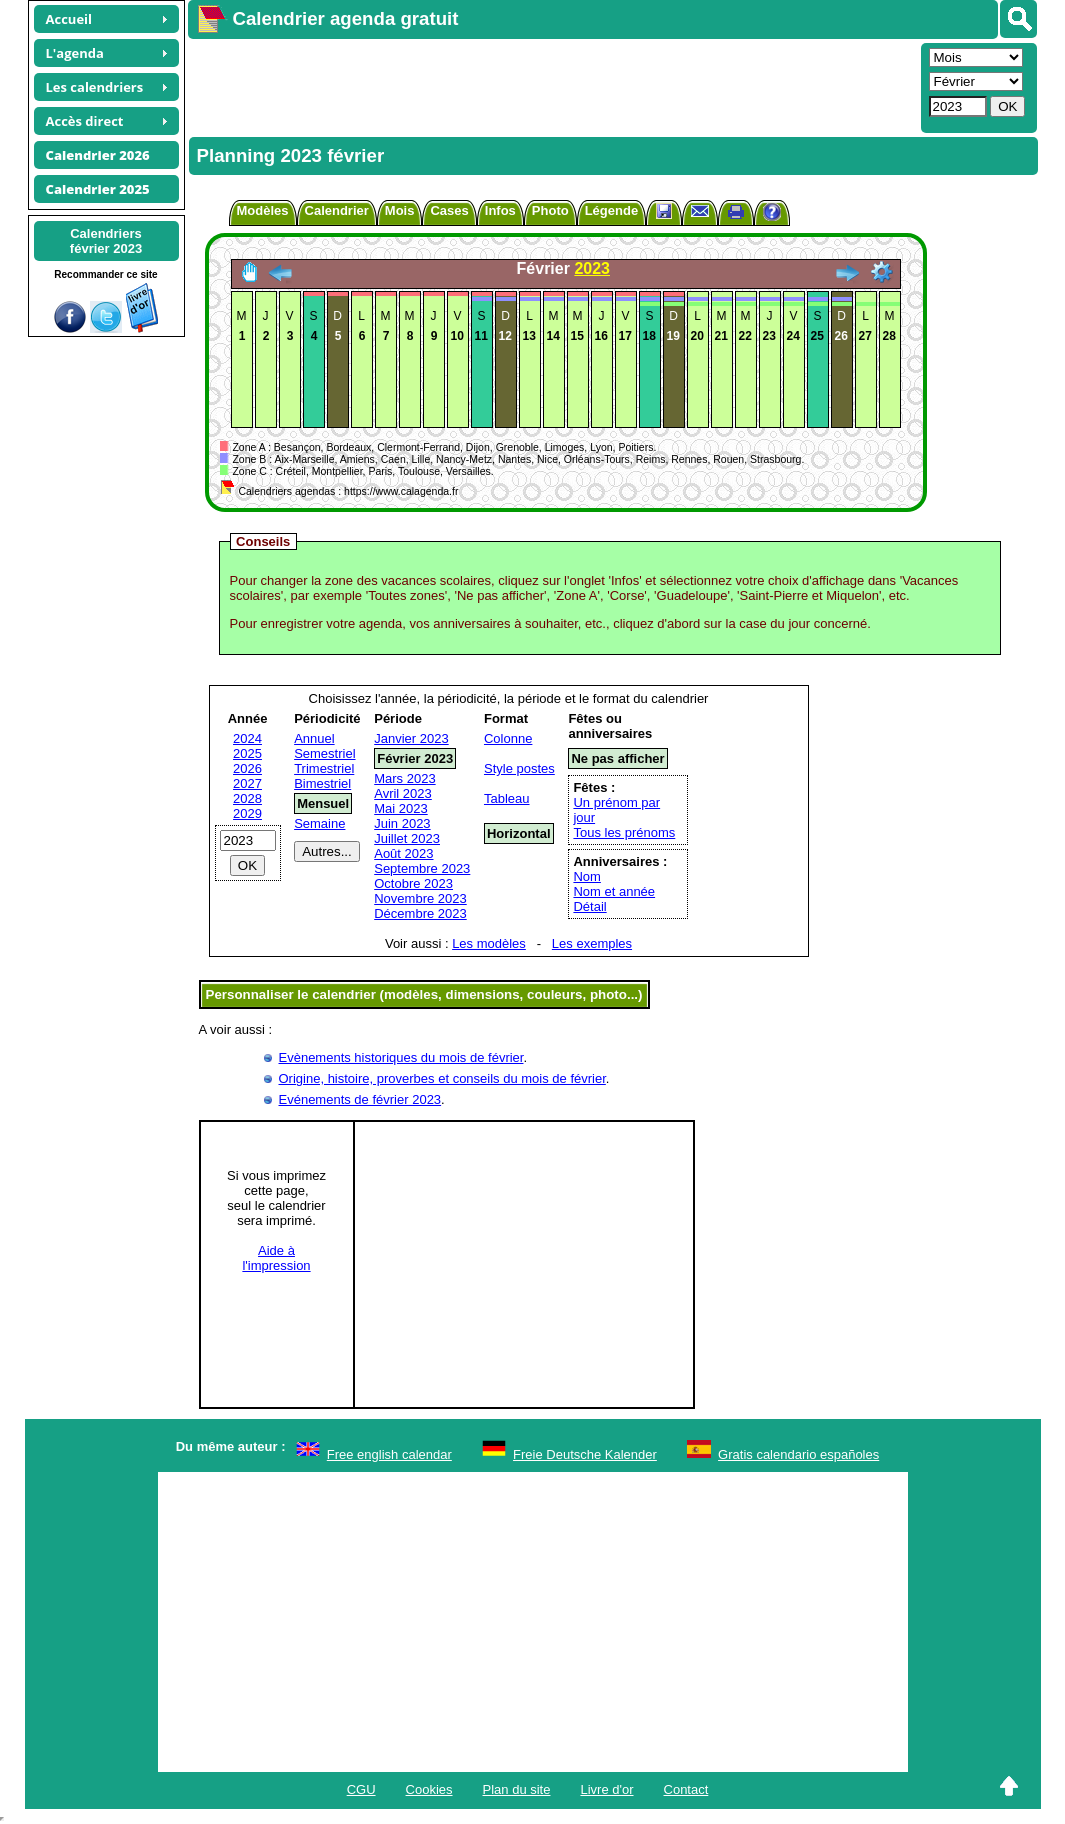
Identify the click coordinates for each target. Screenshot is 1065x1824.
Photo (550, 210)
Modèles (263, 210)
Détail (589, 906)
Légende (611, 210)
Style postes (519, 768)
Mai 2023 (400, 808)
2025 (247, 753)
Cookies (429, 1789)
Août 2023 (403, 853)
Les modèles (489, 943)
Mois (400, 210)
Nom (586, 876)
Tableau (507, 798)
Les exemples (592, 943)
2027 (247, 783)
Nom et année (614, 891)
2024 (247, 738)
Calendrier (337, 210)
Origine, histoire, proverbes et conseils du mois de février (442, 1078)
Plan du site (517, 1789)
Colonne (508, 738)
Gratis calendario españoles (798, 1454)
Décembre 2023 (420, 913)
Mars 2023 (404, 778)
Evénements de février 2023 (360, 1099)
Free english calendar (389, 1454)
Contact (686, 1789)
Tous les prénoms (624, 832)
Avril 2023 (403, 793)
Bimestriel (322, 783)
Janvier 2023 (411, 738)
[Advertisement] (552, 86)
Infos (500, 210)
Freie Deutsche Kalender (585, 1454)
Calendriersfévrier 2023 (106, 241)
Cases (449, 210)
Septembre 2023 (422, 868)
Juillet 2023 (407, 838)
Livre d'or (606, 1789)
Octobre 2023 (413, 883)
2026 (247, 768)
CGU (361, 1789)
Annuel (314, 738)
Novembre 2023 (420, 898)
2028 (247, 798)
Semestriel (324, 753)
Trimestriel (324, 768)
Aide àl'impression (276, 1258)
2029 (247, 813)
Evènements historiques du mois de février (401, 1057)
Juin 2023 (402, 823)
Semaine (319, 823)
